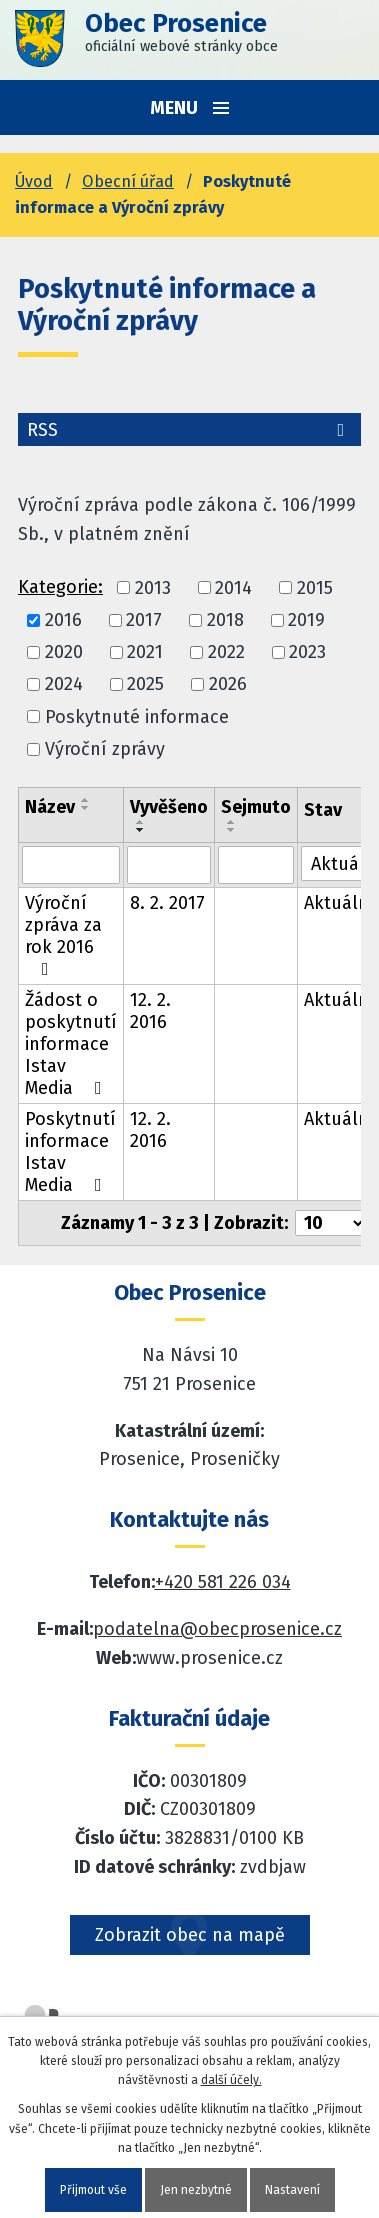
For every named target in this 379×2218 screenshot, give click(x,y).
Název (50, 807)
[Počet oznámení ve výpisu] (331, 1223)
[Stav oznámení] (339, 863)
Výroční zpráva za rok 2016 (63, 935)
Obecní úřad (128, 181)
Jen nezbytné (196, 2190)
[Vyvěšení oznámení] (169, 865)
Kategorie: (60, 587)
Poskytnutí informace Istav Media (70, 1152)
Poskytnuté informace (137, 717)
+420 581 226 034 (223, 1582)
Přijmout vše (93, 2190)
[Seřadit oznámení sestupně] (86, 808)
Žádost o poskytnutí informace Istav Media (71, 1044)
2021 (145, 652)
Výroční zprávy (105, 749)
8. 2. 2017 (167, 903)
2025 (145, 685)
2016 (63, 620)
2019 (306, 620)
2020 (64, 652)
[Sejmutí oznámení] (256, 865)
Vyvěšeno (169, 807)
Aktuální (339, 903)
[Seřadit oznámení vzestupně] (86, 800)
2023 (307, 652)
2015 (315, 588)
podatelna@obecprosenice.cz (217, 1629)
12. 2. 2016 (150, 1011)
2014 (233, 588)
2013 (153, 588)
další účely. (231, 2080)
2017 (144, 620)
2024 (64, 685)
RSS (189, 430)
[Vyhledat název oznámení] (71, 865)
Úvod (34, 181)
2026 (228, 685)
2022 (226, 652)
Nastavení (292, 2190)
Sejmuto (256, 807)
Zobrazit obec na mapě (190, 1935)
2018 (225, 620)
